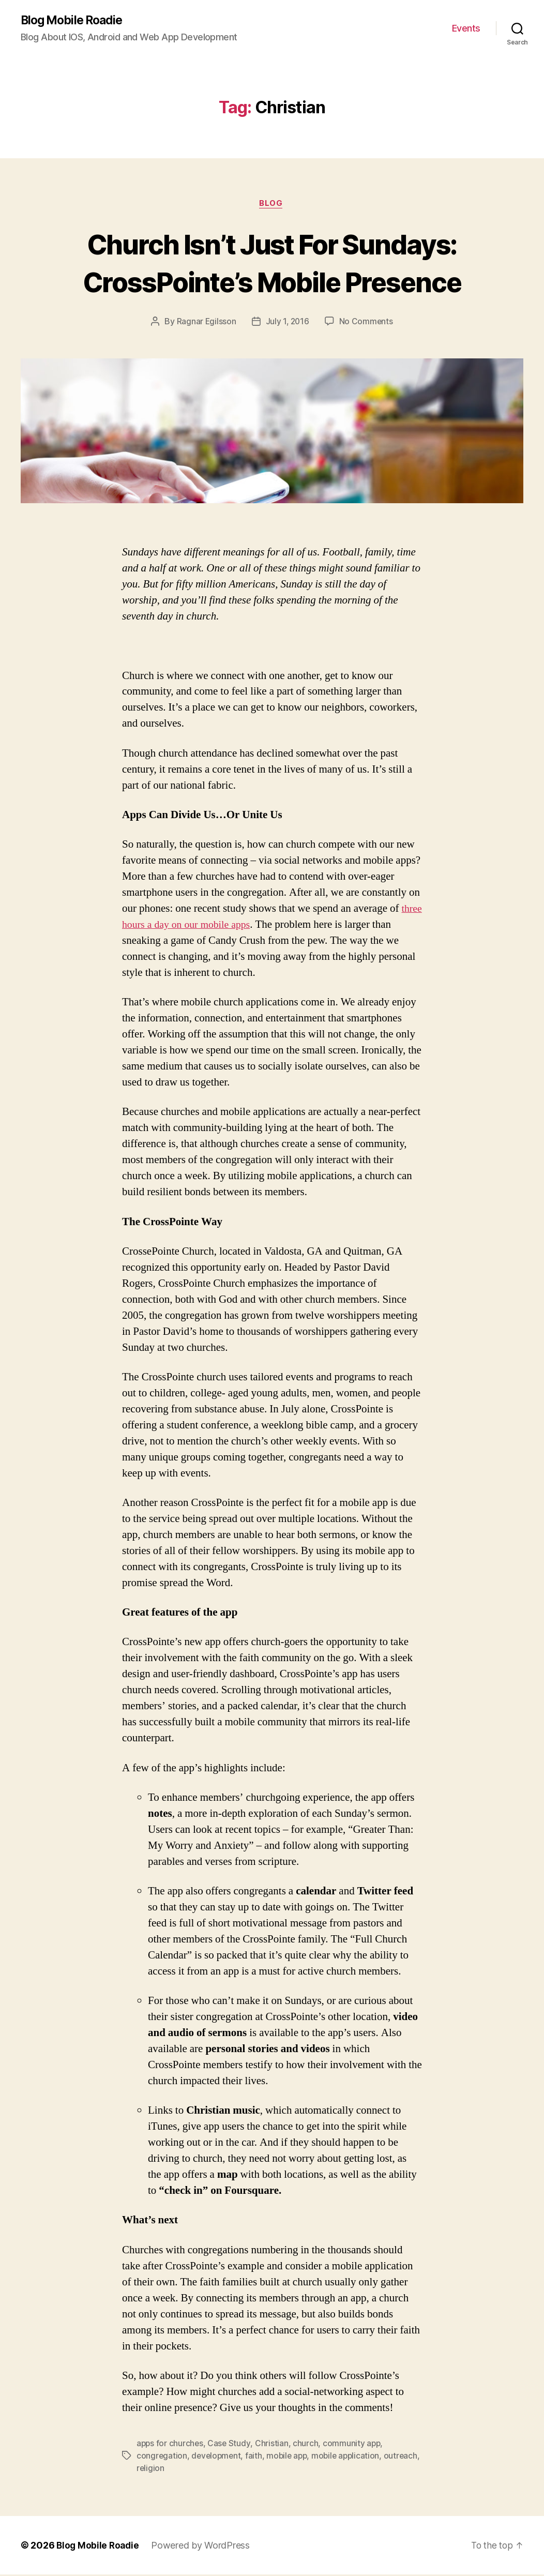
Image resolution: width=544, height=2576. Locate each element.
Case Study (230, 2445)
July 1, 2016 (287, 323)
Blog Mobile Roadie (75, 20)
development (217, 2457)
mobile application (351, 2457)
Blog (271, 204)
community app (353, 2445)
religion (189, 2470)
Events (466, 28)
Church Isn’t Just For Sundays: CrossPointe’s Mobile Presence (272, 263)
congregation (162, 2457)
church (307, 2445)
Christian (273, 2445)
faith (256, 2457)
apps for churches (170, 2445)
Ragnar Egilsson (205, 323)
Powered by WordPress (203, 2546)
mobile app (290, 2457)
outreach (154, 2470)
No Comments (367, 323)
